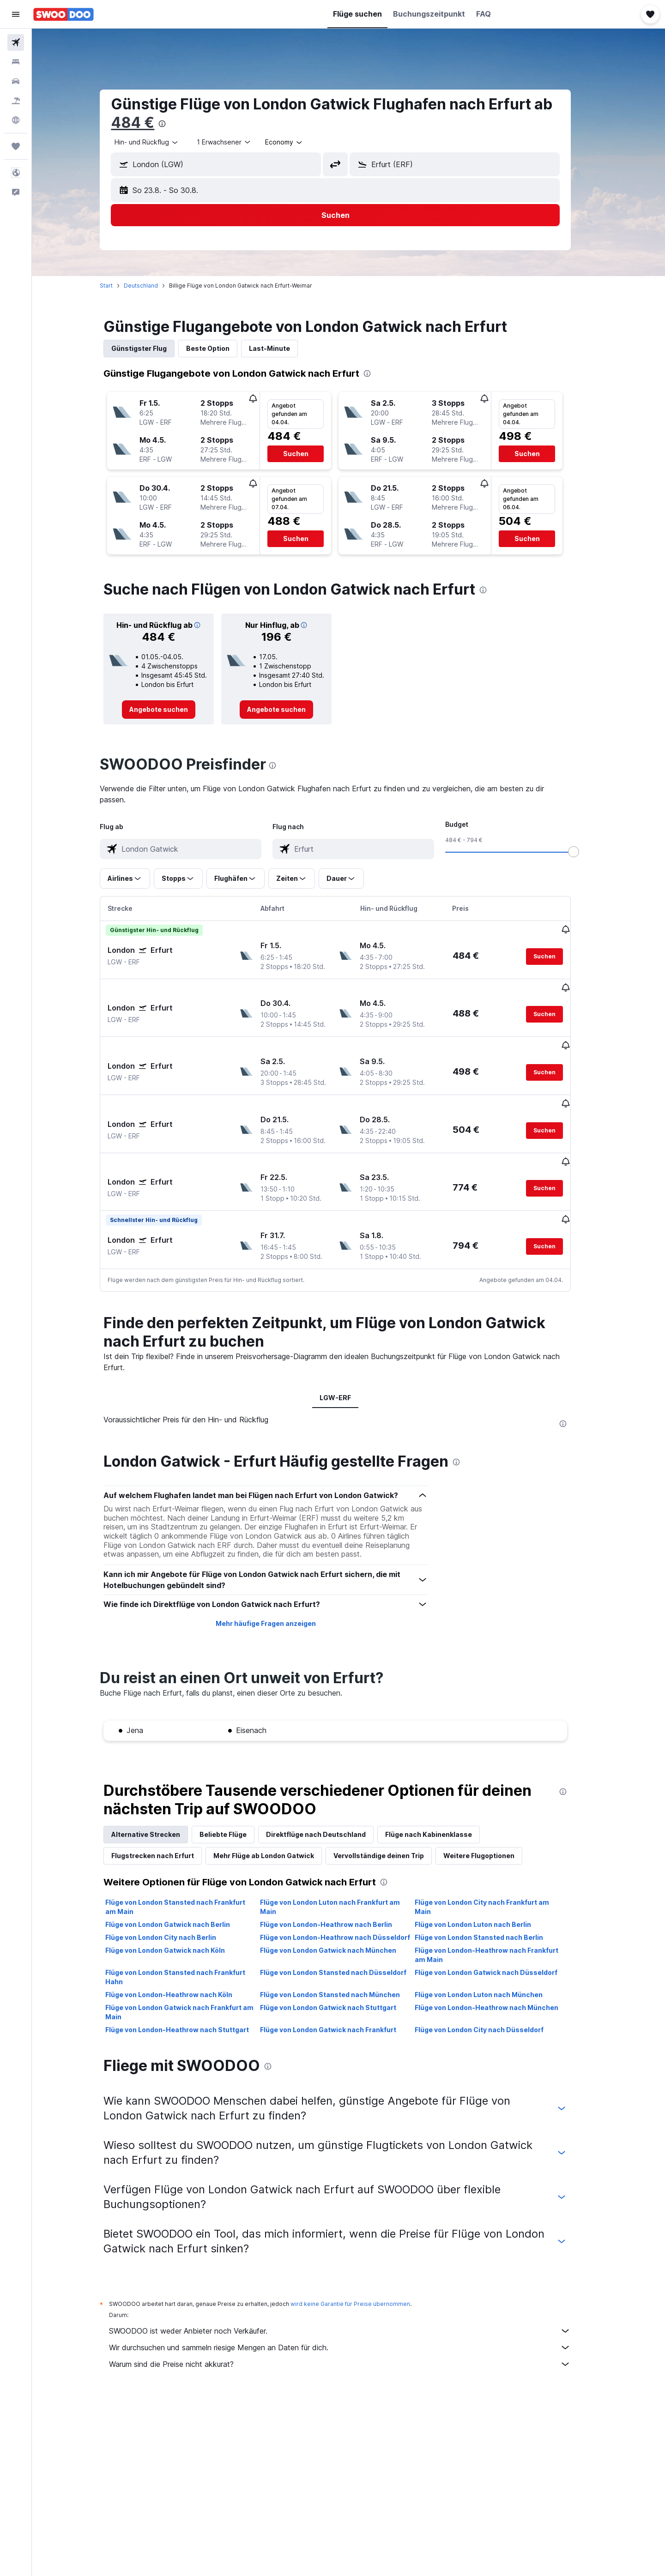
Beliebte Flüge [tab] (236, 1788)
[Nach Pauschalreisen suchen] (16, 100)
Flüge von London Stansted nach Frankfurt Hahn (189, 1930)
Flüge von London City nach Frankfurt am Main (495, 1860)
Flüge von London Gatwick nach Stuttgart (341, 1961)
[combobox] (160, 142)
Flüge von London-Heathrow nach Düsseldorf (348, 1891)
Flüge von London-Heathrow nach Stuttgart (190, 1983)
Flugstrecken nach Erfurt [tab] (166, 1809)
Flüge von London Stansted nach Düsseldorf (346, 1926)
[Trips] (16, 146)
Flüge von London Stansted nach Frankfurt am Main (189, 1860)
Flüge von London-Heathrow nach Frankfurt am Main (499, 1908)
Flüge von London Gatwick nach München (341, 1904)
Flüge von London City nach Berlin (174, 1891)
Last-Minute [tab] (282, 348)
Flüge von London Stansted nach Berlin (492, 1891)
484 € (146, 123)
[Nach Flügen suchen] (16, 42)
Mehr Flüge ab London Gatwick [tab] (277, 1809)
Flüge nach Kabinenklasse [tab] (442, 1788)
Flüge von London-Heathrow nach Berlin (339, 1878)
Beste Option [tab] (221, 348)
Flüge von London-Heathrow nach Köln (182, 1948)
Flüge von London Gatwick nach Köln (178, 1904)
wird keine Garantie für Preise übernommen (363, 2257)
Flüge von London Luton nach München (492, 1948)
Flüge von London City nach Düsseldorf (492, 1983)
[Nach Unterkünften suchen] (16, 62)
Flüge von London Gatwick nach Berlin (181, 1878)
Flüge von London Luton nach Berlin (486, 1878)
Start (119, 285)
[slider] (586, 851)
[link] (172, 709)
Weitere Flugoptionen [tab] (492, 1809)
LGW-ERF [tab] (348, 1351)
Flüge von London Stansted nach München (343, 1948)
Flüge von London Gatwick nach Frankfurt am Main (193, 1965)
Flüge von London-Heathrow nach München (499, 1961)
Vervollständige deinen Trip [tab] (392, 1809)
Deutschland (154, 285)
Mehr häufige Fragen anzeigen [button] (279, 1577)
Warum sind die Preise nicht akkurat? (353, 2317)
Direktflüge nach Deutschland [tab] (329, 1788)
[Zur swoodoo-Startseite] (63, 14)
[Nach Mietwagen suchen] (16, 81)
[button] (16, 14)
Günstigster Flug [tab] (152, 348)
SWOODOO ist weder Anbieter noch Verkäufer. (353, 2284)
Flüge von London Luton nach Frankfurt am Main (343, 1860)
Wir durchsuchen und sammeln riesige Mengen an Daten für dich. (353, 2301)
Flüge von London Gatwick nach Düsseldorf (499, 1926)
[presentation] (175, 124)
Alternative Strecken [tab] (159, 1788)
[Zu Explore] (16, 120)
